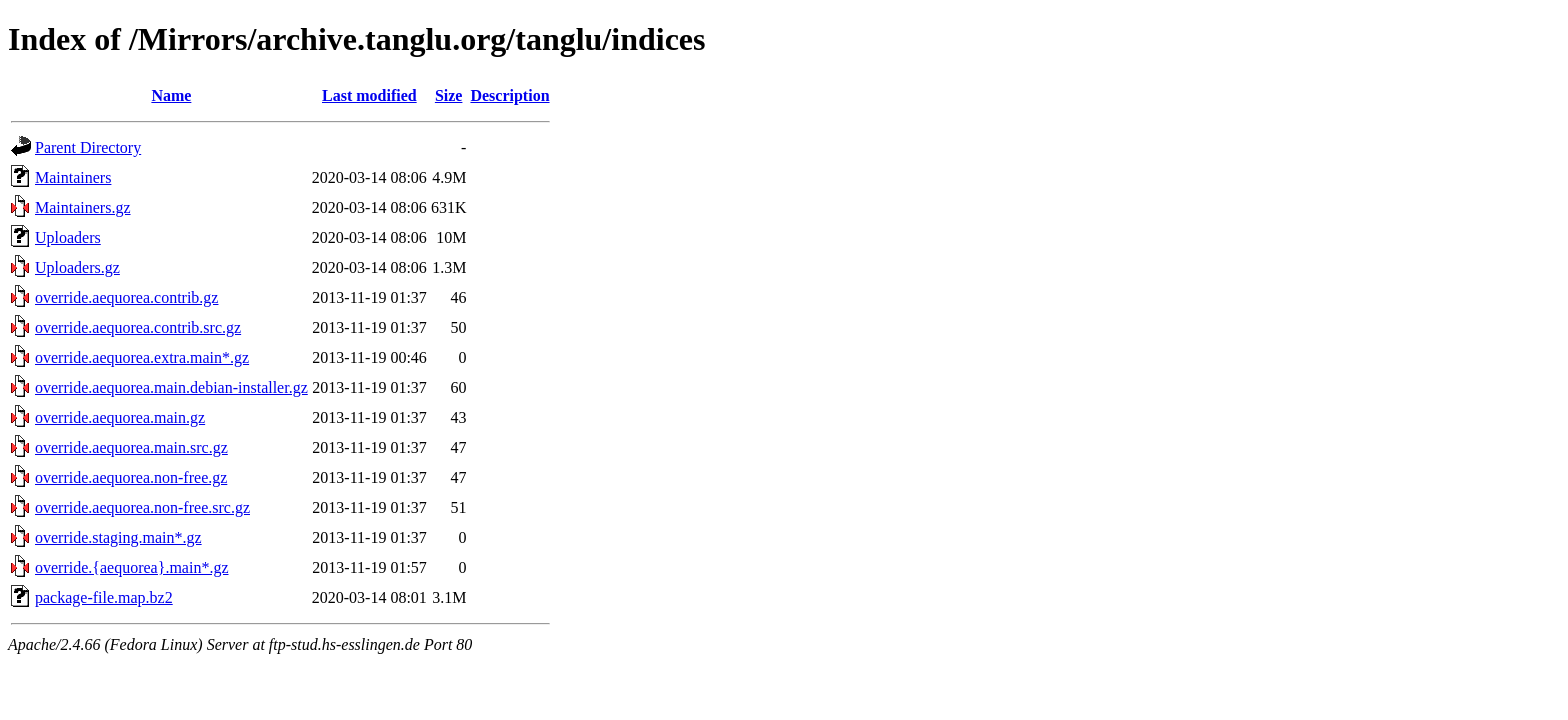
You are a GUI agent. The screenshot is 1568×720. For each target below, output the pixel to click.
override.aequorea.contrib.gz (126, 297)
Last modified (369, 95)
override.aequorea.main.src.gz (131, 447)
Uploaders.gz (77, 267)
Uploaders (68, 237)
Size (449, 95)
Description (509, 95)
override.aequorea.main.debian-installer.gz (171, 387)
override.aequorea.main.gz (120, 417)
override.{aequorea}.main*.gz (132, 567)
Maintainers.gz (83, 207)
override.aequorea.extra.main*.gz (142, 357)
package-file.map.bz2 (104, 597)
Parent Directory (88, 147)
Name (171, 95)
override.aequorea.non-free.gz (131, 477)
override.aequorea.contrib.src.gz (138, 327)
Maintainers (73, 177)
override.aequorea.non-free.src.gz (142, 507)
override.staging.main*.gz (118, 537)
